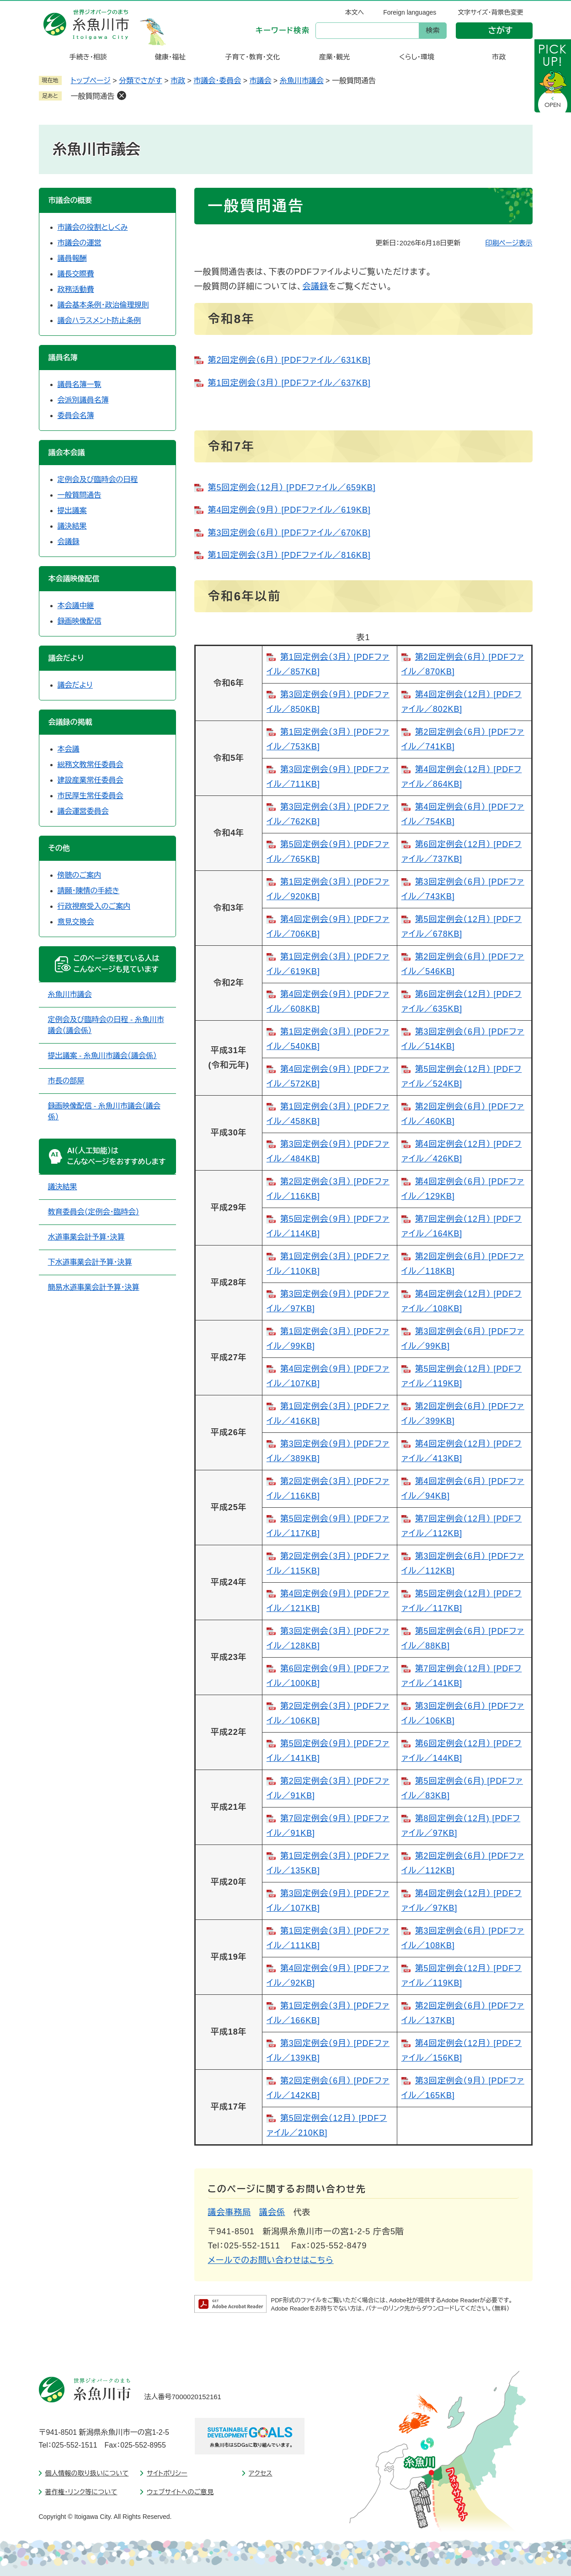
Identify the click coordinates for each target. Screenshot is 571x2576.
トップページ (91, 81)
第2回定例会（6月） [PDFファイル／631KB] (289, 360)
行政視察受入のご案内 (94, 906)
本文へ (354, 12)
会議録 (315, 286)
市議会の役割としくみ (93, 227)
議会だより (75, 685)
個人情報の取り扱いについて (87, 2473)
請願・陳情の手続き (89, 891)
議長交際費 (76, 274)
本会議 (69, 749)
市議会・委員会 (217, 81)
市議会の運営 (79, 243)
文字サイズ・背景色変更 (490, 12)
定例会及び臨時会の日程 (98, 479)
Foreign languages (409, 12)
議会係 (272, 2212)
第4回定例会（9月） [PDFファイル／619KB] (289, 509)
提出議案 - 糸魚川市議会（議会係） (102, 1056)
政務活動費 (76, 289)
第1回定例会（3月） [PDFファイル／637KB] (289, 382)
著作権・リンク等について (81, 2492)
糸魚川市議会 (302, 81)
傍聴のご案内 (79, 875)
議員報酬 (72, 258)
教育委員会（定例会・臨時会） (93, 1212)
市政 (178, 81)
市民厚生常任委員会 (90, 796)
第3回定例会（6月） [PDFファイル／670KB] (289, 532)
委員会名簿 (76, 415)
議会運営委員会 (83, 811)
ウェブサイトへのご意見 (180, 2492)
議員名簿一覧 (79, 384)
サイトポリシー (167, 2473)
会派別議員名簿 (83, 400)
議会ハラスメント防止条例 (99, 320)
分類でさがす (140, 81)
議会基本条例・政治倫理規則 (103, 305)
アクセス (260, 2473)
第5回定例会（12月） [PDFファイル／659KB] (292, 487)
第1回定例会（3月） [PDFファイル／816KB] (289, 555)
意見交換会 (76, 922)
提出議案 (72, 510)
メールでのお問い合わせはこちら (271, 2260)
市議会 (260, 81)
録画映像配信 (79, 621)
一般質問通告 (93, 96)
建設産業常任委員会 (90, 780)
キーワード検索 (283, 30)
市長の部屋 (66, 1081)
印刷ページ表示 (508, 243)
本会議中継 (76, 606)
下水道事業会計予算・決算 (90, 1262)
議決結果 (72, 526)
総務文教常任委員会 (90, 765)
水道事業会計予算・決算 (86, 1237)
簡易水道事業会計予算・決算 (93, 1287)
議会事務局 (229, 2212)
